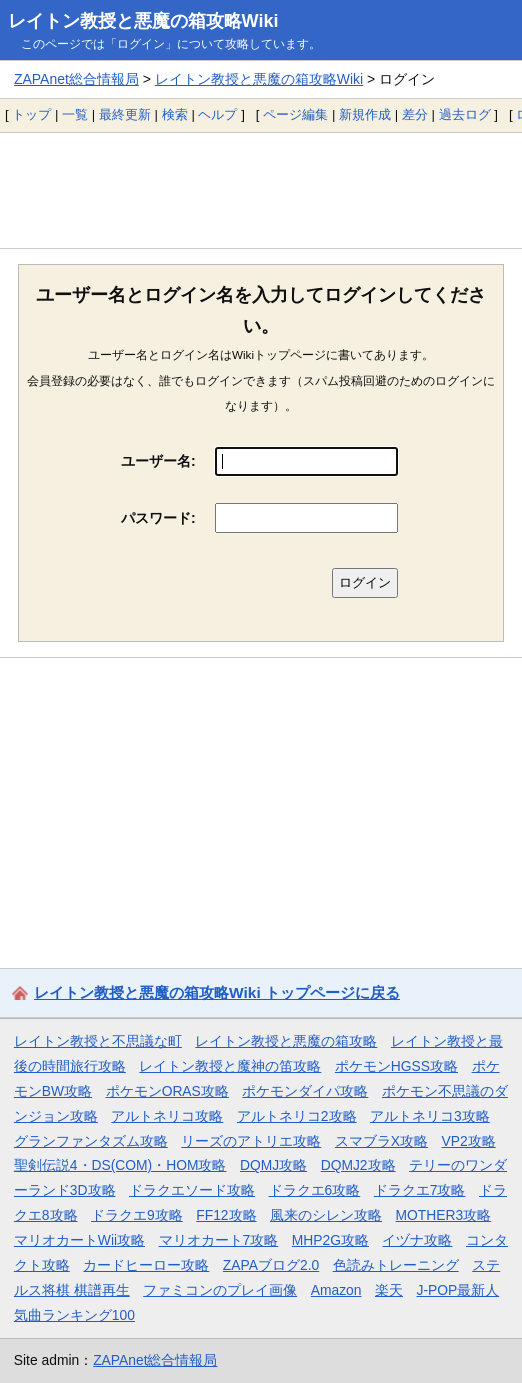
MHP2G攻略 (330, 1240)
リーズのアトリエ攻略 (251, 1141)
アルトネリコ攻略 (167, 1116)
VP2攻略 (469, 1141)
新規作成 (365, 114)
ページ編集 (295, 114)
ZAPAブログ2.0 (271, 1265)
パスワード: (158, 518)
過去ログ (465, 114)
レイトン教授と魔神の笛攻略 (230, 1066)
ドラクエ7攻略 (420, 1190)
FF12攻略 (226, 1215)
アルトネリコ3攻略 (430, 1116)
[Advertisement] (261, 190)
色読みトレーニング (396, 1265)
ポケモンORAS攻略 (167, 1091)
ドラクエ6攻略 (315, 1190)
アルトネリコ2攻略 (297, 1116)
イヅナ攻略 (417, 1240)
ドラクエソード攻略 (192, 1190)
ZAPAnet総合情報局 (76, 79)
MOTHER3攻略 (444, 1215)
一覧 (75, 114)
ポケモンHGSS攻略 (396, 1066)
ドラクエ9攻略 (137, 1215)
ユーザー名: (158, 461)
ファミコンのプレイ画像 (220, 1290)
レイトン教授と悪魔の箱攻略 (286, 1041)
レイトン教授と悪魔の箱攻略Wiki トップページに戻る (217, 992)
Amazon (336, 1290)
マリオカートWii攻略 (79, 1240)
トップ (31, 114)
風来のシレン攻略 (326, 1215)
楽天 (389, 1290)
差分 (415, 114)
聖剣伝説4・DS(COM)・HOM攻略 (120, 1165)
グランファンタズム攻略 (91, 1141)
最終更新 (125, 114)
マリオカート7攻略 (219, 1240)
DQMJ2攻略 (358, 1165)
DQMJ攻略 (273, 1165)
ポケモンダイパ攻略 (305, 1091)
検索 (175, 114)
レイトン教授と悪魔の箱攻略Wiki (143, 21)
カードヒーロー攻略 (146, 1265)
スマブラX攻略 (381, 1141)
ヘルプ (217, 114)
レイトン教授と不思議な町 (98, 1041)
